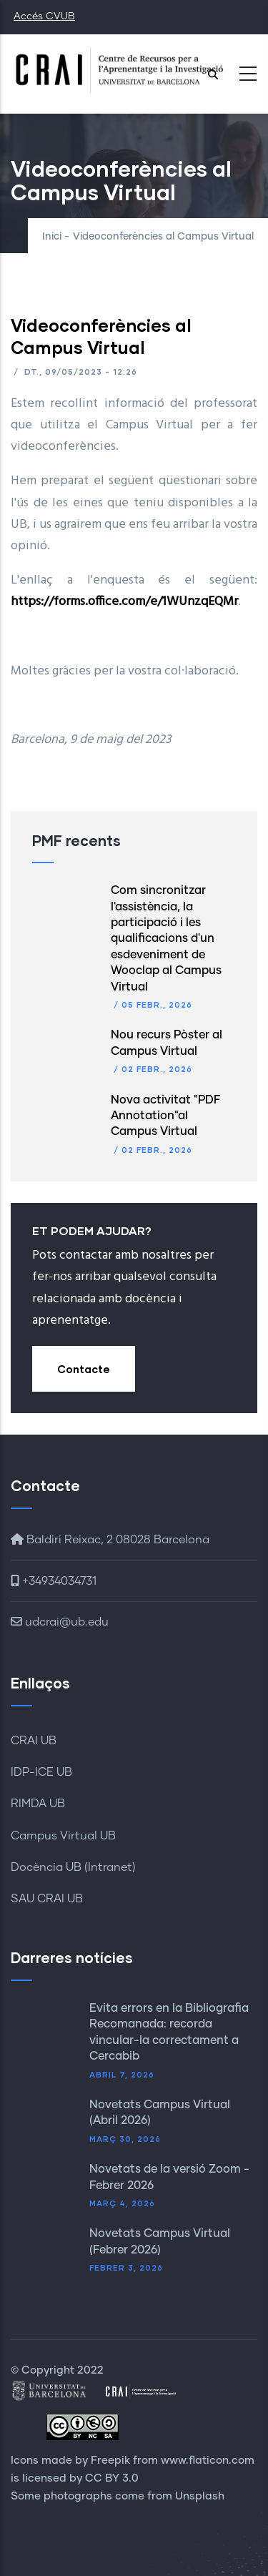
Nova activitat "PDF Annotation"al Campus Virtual (165, 1116)
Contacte (83, 1368)
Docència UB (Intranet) (73, 1867)
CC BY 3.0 (112, 2478)
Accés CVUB (44, 16)
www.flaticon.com (207, 2460)
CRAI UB (33, 1740)
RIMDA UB (38, 1803)
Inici (51, 237)
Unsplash (199, 2496)
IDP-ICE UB (41, 1772)
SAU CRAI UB (47, 1898)
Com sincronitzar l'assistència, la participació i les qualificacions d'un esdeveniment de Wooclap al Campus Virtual (166, 938)
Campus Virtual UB (63, 1836)
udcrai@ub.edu (60, 1622)
